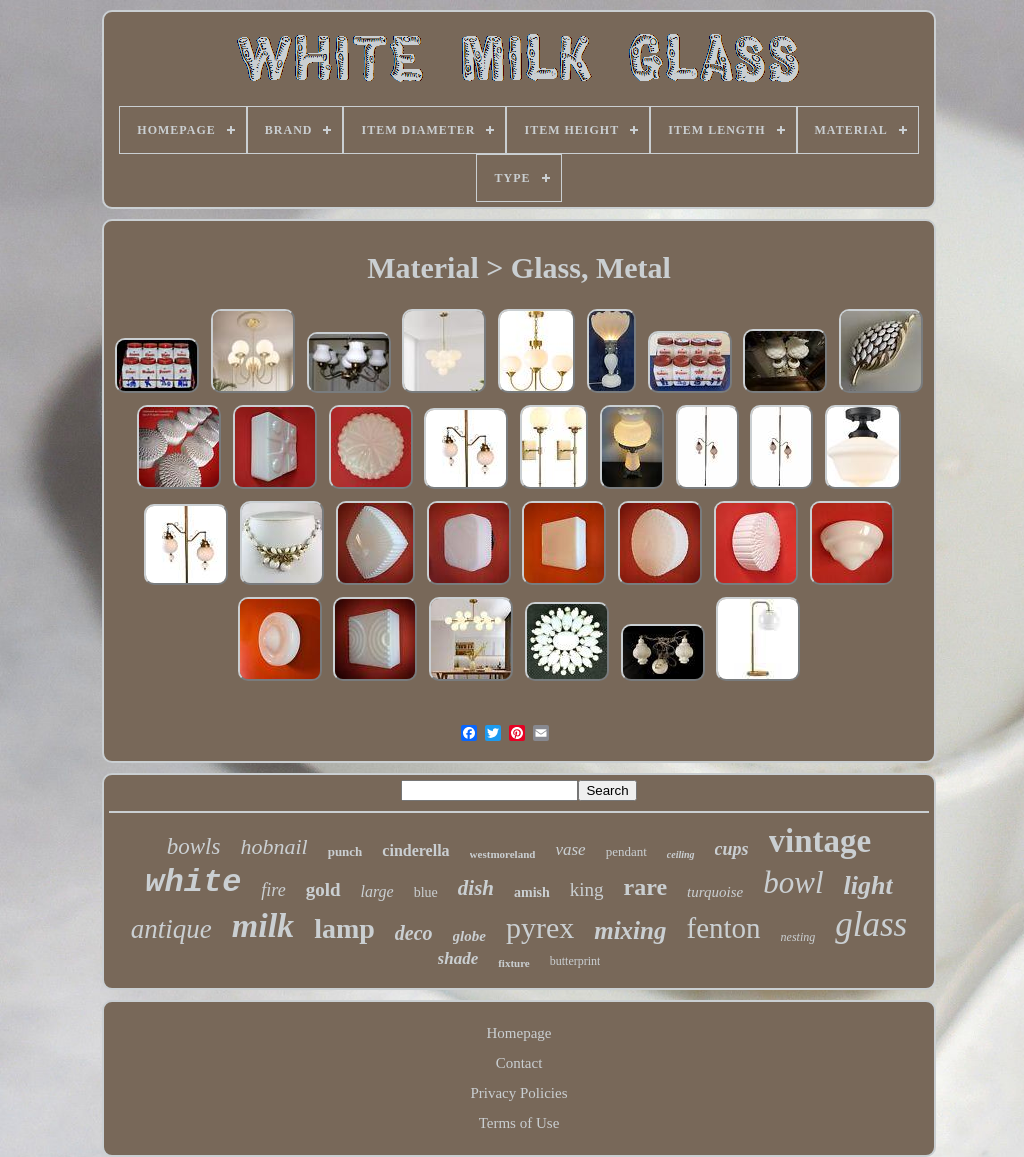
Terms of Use (519, 1123)
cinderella (415, 850)
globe (469, 936)
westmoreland (503, 854)
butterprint (575, 961)
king (587, 889)
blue (426, 892)
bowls (194, 846)
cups (732, 849)
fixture (514, 963)
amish (532, 892)
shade (458, 958)
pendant (626, 851)
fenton (723, 928)
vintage (820, 841)
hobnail (273, 846)
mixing (630, 930)
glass (871, 924)
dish (476, 888)
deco (414, 933)
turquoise (715, 892)
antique (171, 929)
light (868, 885)
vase (570, 849)
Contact (519, 1063)
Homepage (519, 1033)
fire (273, 890)
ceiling (681, 854)
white (193, 882)
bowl (793, 882)
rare (646, 887)
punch (345, 851)
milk (263, 925)
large (377, 891)
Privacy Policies (518, 1093)
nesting (798, 937)
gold (323, 889)
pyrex (540, 927)
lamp (344, 928)
